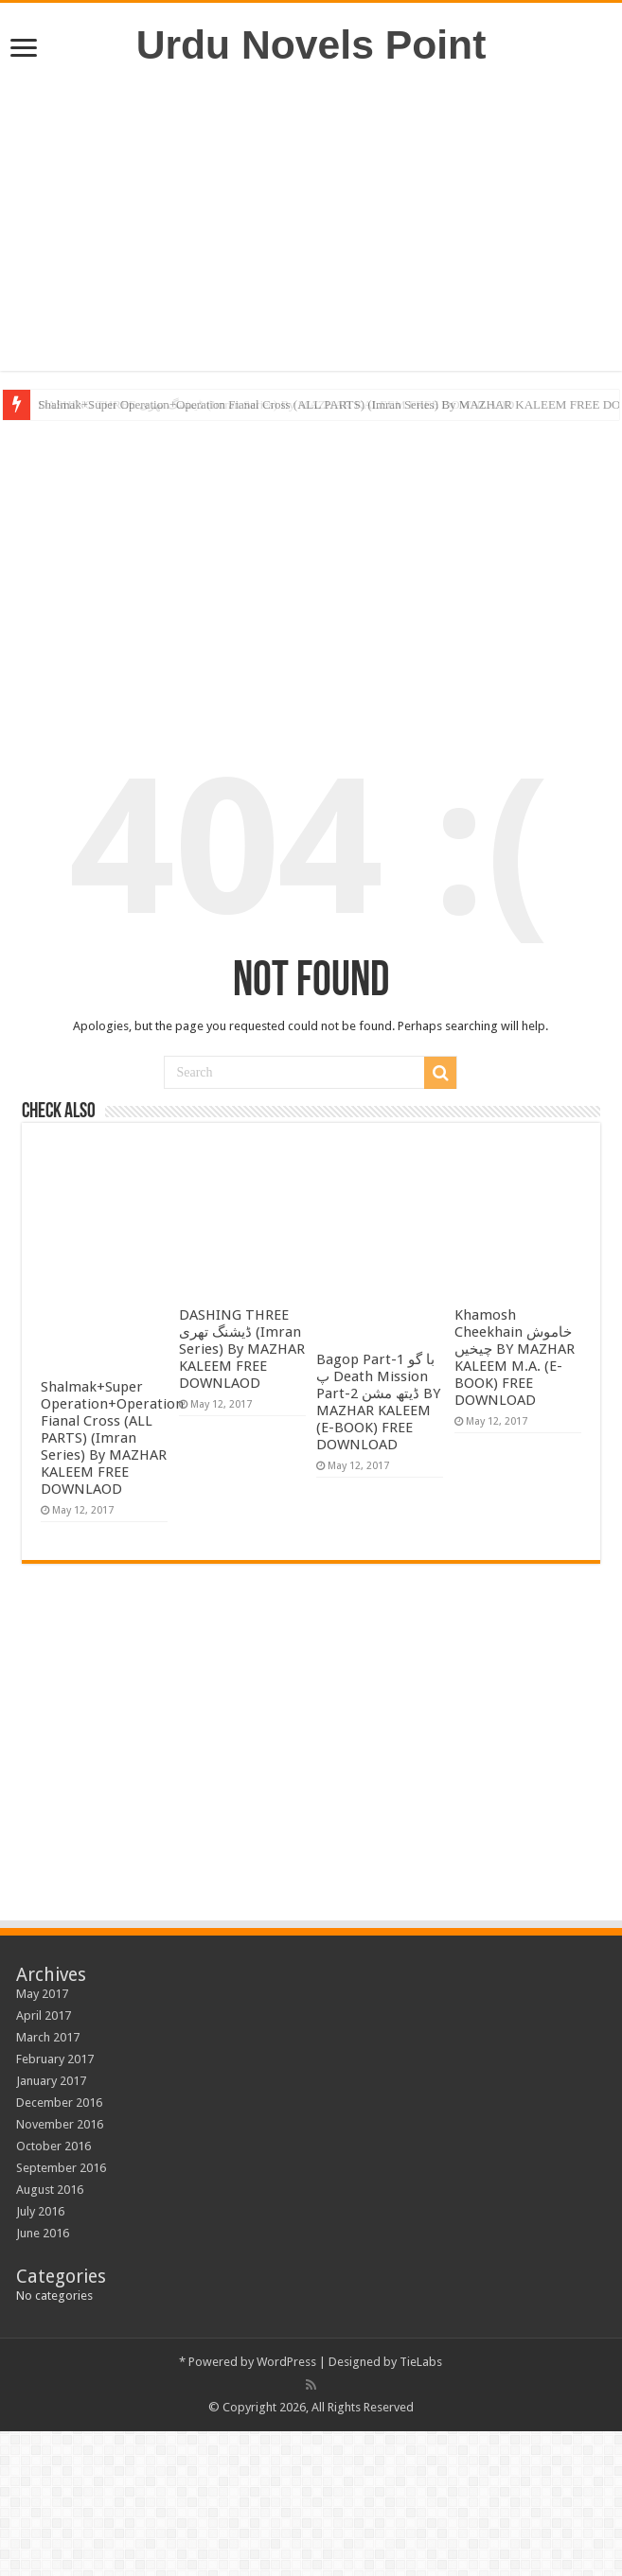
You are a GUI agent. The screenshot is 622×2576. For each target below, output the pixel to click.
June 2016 (42, 2233)
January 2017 (51, 2081)
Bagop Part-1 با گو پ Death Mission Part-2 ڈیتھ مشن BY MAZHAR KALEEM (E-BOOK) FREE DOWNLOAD (378, 1402)
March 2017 (48, 2037)
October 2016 (53, 2146)
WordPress (286, 2362)
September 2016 (61, 2168)
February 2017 (55, 2059)
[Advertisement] (311, 219)
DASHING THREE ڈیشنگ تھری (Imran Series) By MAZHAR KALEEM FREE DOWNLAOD (242, 1349)
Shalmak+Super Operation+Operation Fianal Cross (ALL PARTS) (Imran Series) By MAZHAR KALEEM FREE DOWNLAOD (112, 1438)
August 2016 (49, 2189)
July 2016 (40, 2211)
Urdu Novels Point (311, 44)
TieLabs (421, 2362)
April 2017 (43, 2015)
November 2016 (59, 2124)
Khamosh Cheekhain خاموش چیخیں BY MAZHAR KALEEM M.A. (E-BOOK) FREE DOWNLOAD (514, 1357)
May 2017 (42, 1994)
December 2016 (59, 2102)
